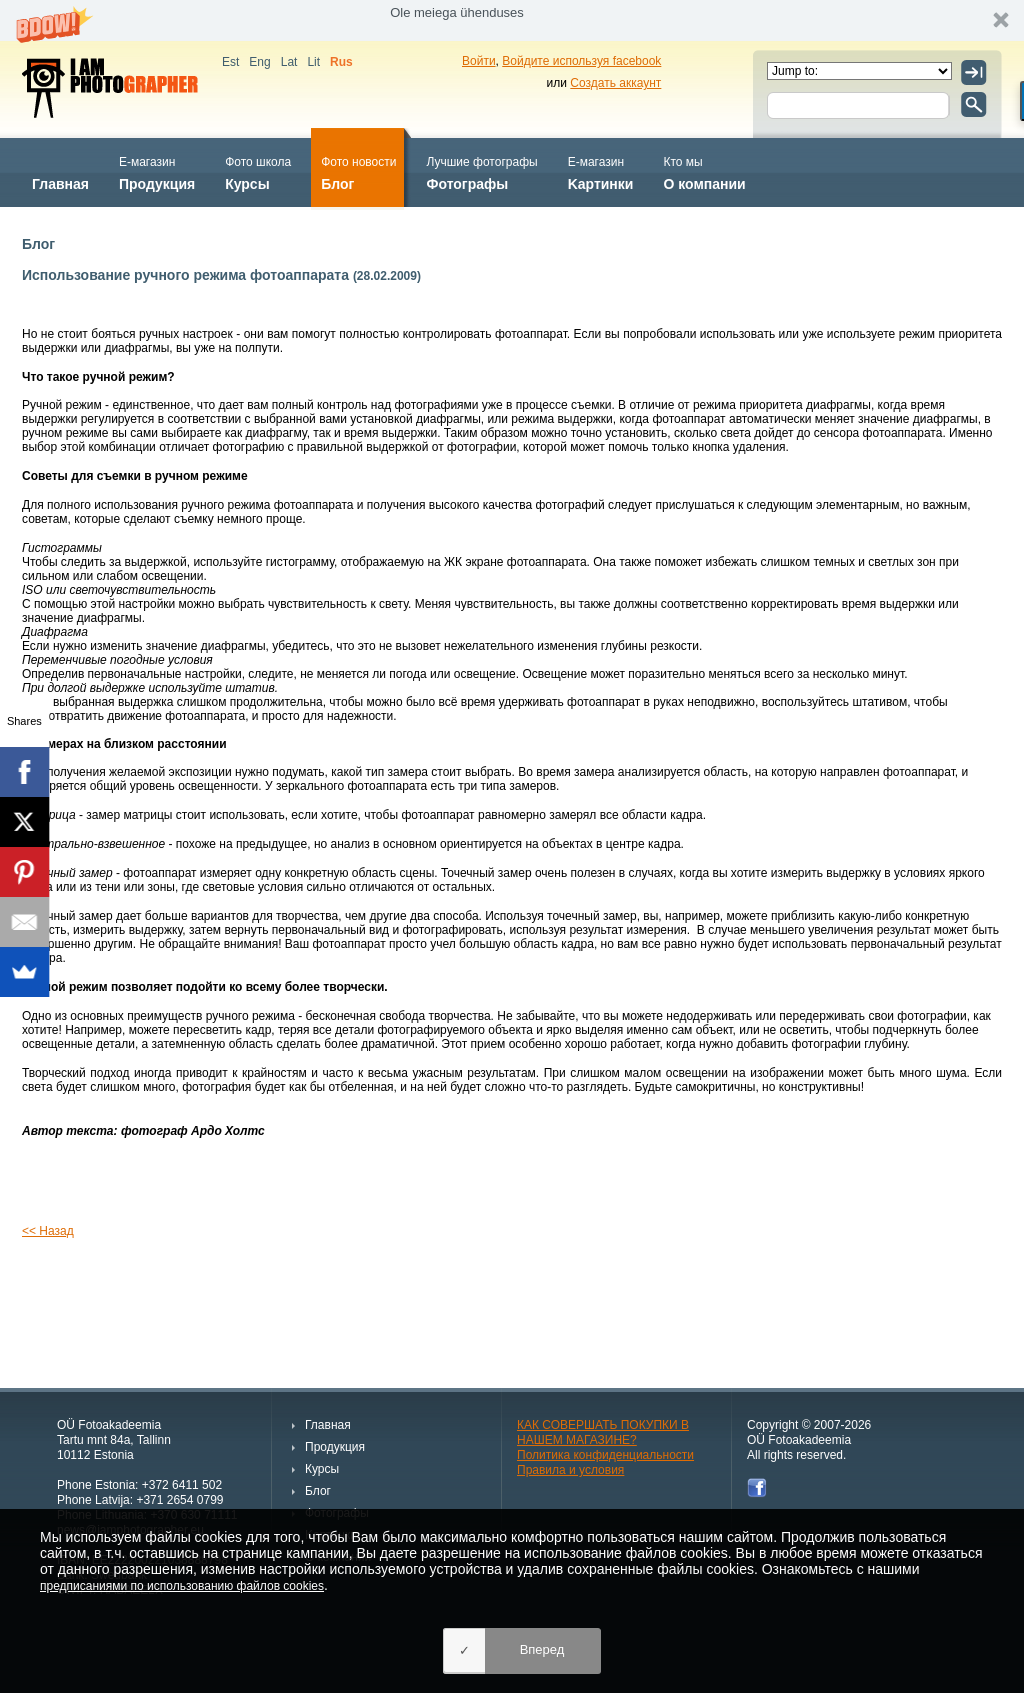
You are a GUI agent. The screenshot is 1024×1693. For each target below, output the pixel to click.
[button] (512, 20)
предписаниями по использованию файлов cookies (182, 1586)
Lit (313, 62)
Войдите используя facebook (581, 61)
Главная (60, 171)
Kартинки (601, 171)
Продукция (157, 171)
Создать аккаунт (615, 83)
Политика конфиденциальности (605, 1455)
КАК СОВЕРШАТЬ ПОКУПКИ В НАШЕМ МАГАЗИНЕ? (603, 1432)
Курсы (258, 171)
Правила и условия (570, 1470)
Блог (358, 171)
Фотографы (481, 171)
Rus (341, 62)
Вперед (542, 1649)
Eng (259, 62)
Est (230, 62)
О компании (704, 171)
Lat (289, 62)
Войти (479, 61)
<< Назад (48, 1231)
